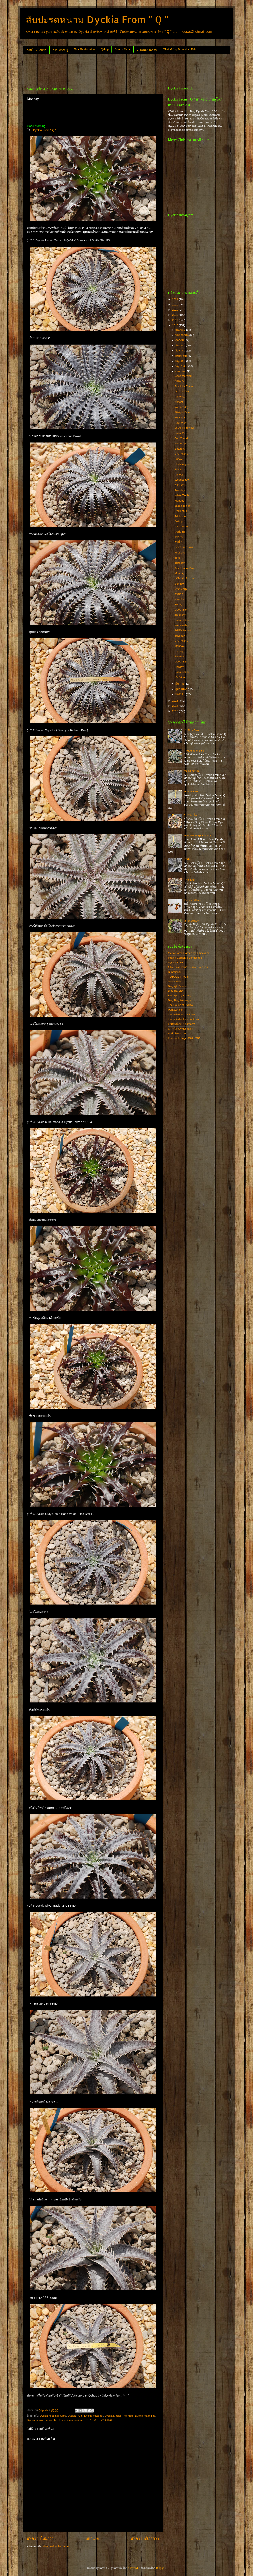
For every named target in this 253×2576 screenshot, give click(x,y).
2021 (175, 299)
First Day (180, 552)
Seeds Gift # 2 (192, 900)
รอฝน (187, 859)
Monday (179, 500)
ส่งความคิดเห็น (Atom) (56, 2546)
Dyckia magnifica (145, 2415)
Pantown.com (176, 1009)
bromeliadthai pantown (181, 1014)
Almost (179, 401)
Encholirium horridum (71, 2420)
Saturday (180, 448)
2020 (175, 304)
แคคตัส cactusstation (180, 1028)
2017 (175, 319)
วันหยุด (179, 594)
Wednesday (182, 407)
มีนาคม (180, 683)
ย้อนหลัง (179, 381)
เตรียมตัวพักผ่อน (184, 578)
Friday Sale (191, 791)
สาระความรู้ (60, 50)
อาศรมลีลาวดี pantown (181, 1023)
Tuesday (180, 417)
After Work (181, 422)
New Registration (84, 49)
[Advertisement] (95, 69)
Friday (178, 459)
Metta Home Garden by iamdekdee (189, 953)
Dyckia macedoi (93, 2415)
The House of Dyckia (180, 1004)
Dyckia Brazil (175, 962)
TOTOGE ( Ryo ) (178, 976)
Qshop (105, 49)
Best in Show (122, 49)
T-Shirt (179, 469)
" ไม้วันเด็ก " (191, 815)
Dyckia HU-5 (75, 2415)
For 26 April (181, 438)
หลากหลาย (181, 526)
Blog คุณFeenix (177, 986)
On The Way (182, 391)
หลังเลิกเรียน (191, 771)
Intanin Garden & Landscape (185, 957)
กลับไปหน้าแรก (36, 50)
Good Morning (183, 375)
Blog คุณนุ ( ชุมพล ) (179, 995)
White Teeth (182, 495)
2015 (175, 700)
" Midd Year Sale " (195, 750)
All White (180, 396)
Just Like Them (184, 386)
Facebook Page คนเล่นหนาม (185, 1038)
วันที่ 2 (178, 542)
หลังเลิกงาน (181, 453)
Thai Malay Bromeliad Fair (179, 49)
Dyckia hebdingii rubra (53, 2415)
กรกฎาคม (181, 355)
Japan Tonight (183, 505)
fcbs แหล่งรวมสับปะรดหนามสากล (188, 967)
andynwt (133, 2568)
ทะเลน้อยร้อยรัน (147, 50)
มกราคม (180, 694)
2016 (175, 325)
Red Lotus (181, 510)
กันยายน (180, 345)
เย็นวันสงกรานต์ (184, 547)
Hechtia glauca (183, 464)
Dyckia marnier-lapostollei (42, 2420)
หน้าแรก (92, 2538)
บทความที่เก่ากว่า (145, 2538)
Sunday (179, 583)
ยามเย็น (179, 599)
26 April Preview (184, 427)
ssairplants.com (177, 1033)
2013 (175, 711)
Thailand (189, 879)
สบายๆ (179, 536)
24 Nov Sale (191, 730)
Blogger (160, 2568)
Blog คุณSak (175, 990)
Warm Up (180, 443)
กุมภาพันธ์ (181, 689)
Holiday (179, 666)
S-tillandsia (174, 981)
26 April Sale (182, 412)
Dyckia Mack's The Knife (119, 2415)
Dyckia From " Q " (44, 130)
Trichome (180, 516)
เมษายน (180, 371)
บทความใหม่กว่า (40, 2538)
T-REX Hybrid (183, 630)
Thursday (180, 614)
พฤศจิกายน (182, 335)
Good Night (181, 609)
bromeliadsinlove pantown (183, 1019)
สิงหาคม (180, 350)
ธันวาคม (180, 329)
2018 (175, 314)
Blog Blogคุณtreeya (179, 1000)
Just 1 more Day (184, 568)
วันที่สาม (180, 531)
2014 (175, 705)
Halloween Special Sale (198, 835)
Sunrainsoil (174, 971)
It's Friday (180, 677)
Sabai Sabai (182, 433)
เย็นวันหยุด (181, 588)
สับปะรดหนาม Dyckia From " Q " (97, 19)
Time (178, 557)
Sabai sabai (182, 620)
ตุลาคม (180, 340)
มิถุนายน (180, 361)
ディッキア (92, 2420)
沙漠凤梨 (106, 2420)
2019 (175, 309)
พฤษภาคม (181, 366)
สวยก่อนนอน (191, 920)
